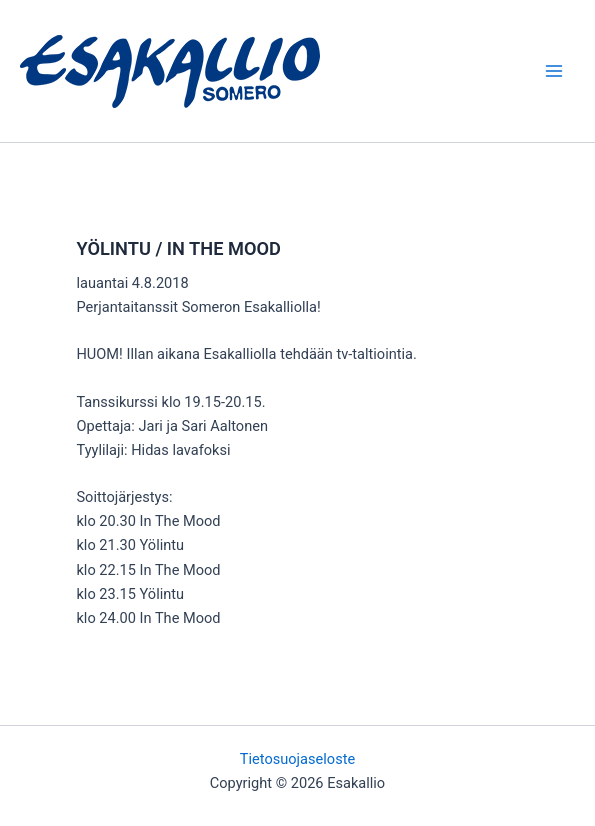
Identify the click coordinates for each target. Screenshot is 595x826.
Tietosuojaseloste (297, 759)
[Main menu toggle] (554, 71)
